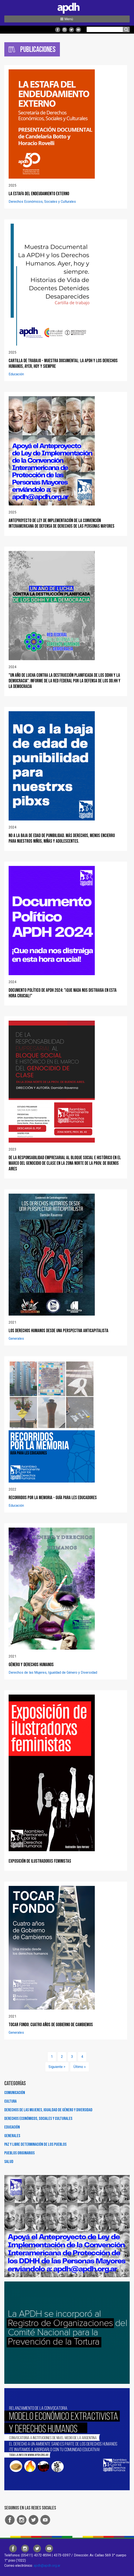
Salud (8, 2161)
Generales (16, 1338)
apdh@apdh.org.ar (47, 2566)
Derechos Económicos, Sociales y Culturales (42, 202)
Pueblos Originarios (19, 2153)
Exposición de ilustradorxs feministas (40, 1861)
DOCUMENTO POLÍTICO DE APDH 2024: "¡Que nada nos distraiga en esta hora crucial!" (63, 993)
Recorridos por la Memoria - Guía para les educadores (53, 1498)
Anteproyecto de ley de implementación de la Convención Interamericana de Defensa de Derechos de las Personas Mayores (61, 523)
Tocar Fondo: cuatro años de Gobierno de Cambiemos (51, 2025)
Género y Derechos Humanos (31, 1665)
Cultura (10, 2101)
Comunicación (14, 2092)
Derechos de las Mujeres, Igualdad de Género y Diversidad (53, 1672)
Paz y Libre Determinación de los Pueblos (35, 2144)
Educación (16, 374)
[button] (67, 19)
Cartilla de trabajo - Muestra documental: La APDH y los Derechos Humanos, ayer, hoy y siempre (63, 363)
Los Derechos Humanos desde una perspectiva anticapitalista (58, 1331)
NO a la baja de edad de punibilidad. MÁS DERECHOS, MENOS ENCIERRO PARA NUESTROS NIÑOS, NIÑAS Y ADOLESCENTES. (62, 838)
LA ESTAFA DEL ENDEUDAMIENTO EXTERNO (39, 194)
